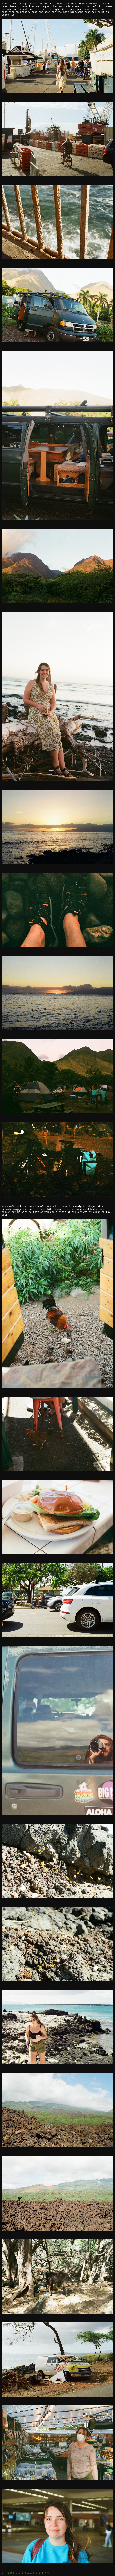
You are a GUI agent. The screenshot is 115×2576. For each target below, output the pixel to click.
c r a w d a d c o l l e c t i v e (25, 2573)
